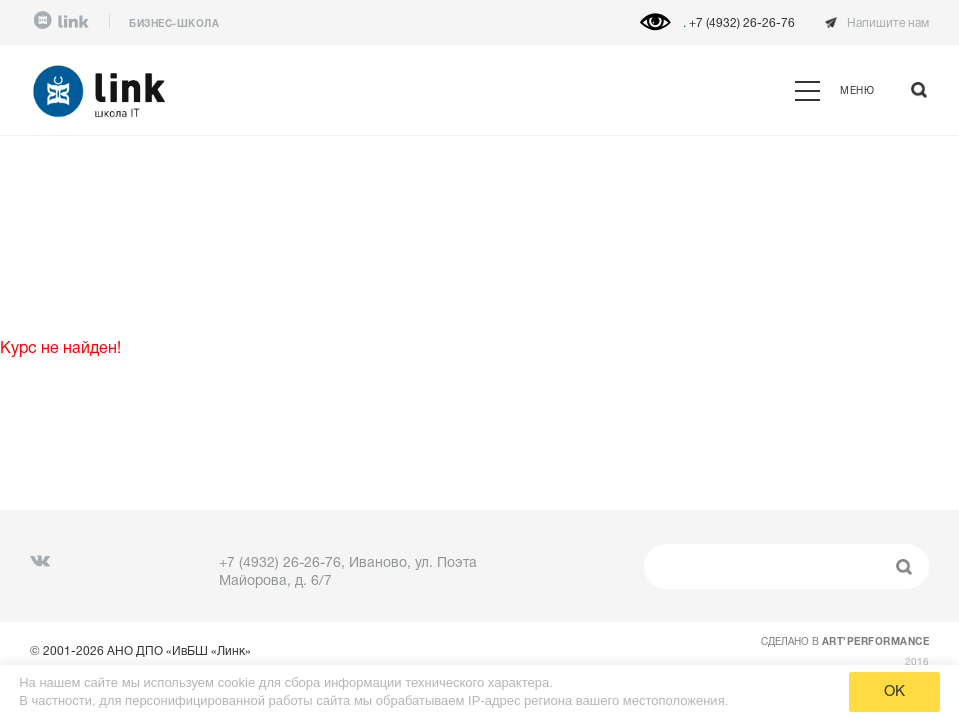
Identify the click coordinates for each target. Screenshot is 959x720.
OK (894, 692)
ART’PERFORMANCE (876, 642)
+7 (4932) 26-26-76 (742, 23)
